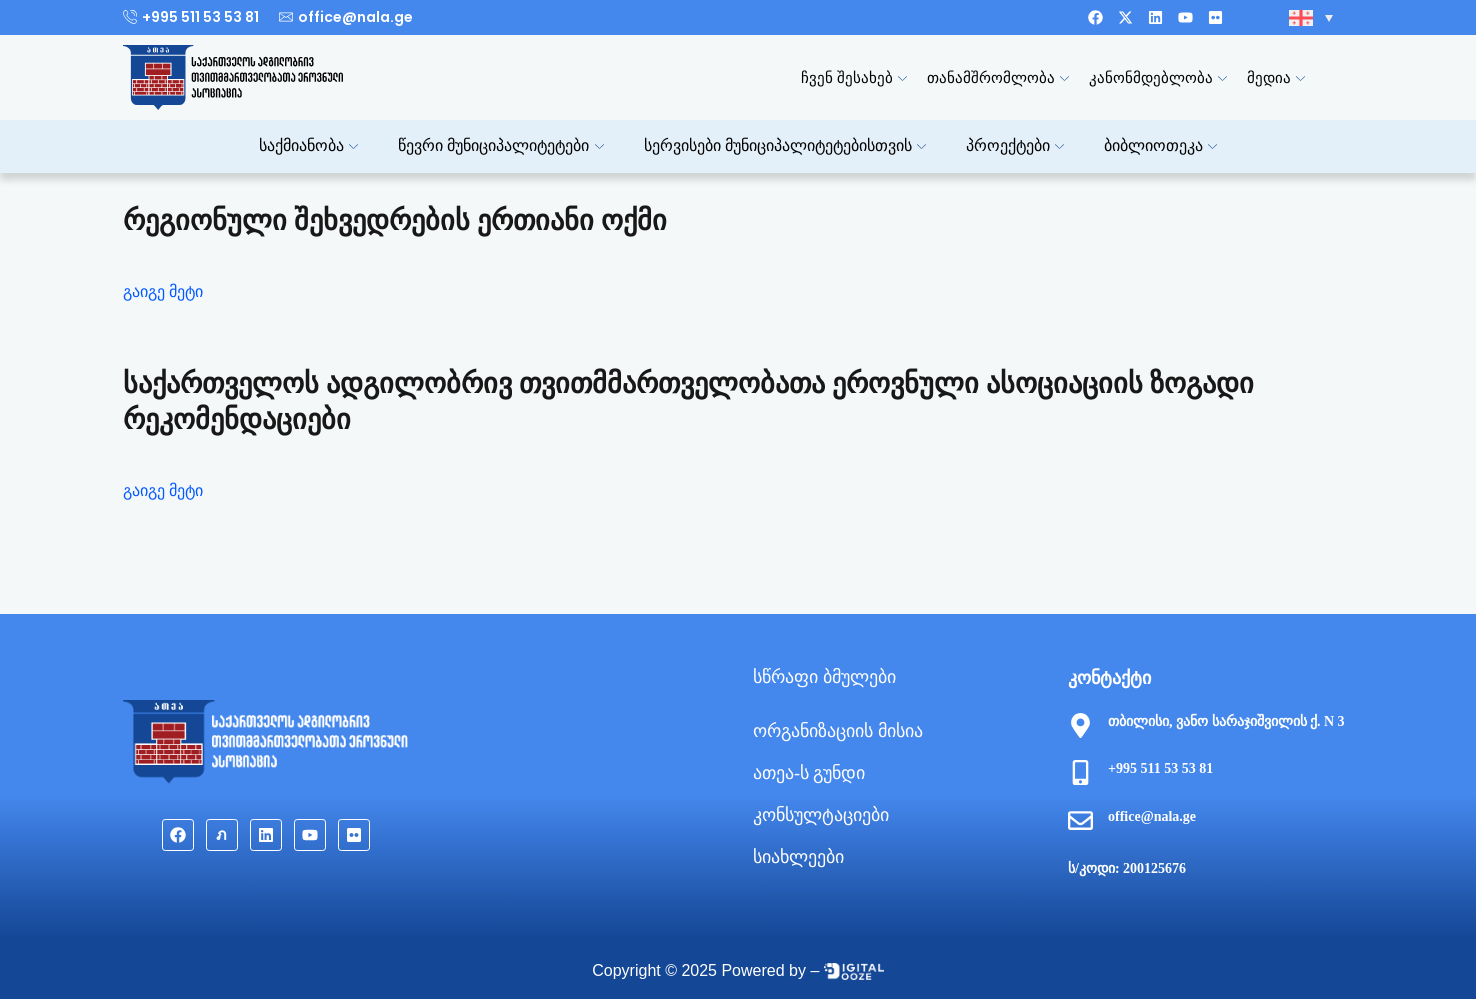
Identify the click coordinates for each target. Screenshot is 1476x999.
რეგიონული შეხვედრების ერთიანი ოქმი (395, 220)
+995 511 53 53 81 (1160, 768)
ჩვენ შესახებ (854, 77)
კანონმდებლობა (1158, 77)
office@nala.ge (1152, 816)
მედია (1276, 77)
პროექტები (1015, 145)
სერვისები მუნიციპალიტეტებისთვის (785, 145)
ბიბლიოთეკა (1160, 145)
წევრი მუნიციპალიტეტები (500, 145)
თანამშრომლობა (998, 77)
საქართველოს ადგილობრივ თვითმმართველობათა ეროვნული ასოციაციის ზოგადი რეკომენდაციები (688, 401)
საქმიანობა (308, 145)
